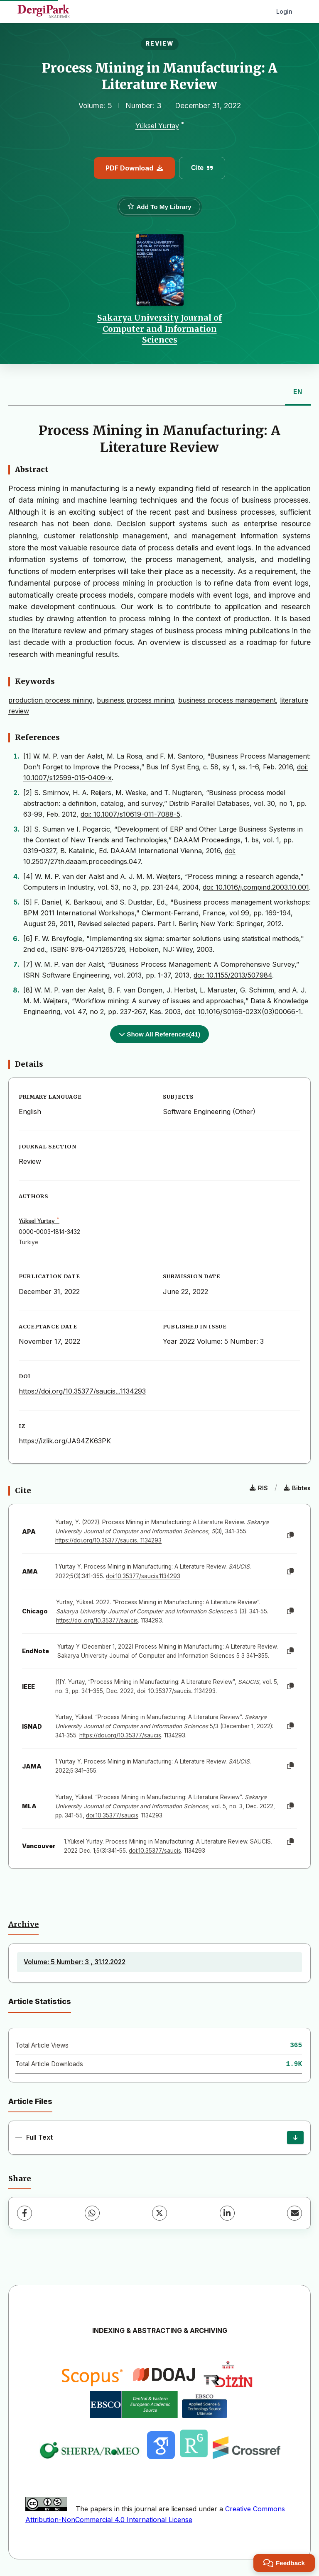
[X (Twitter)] (159, 2213)
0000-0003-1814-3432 (49, 1231)
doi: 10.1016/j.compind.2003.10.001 (256, 887)
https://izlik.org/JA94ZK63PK (65, 1441)
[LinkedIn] (227, 2213)
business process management (227, 700)
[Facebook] (24, 2213)
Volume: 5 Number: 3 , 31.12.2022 (74, 1962)
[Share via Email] (294, 2213)
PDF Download (134, 168)
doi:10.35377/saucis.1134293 (143, 1576)
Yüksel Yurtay (157, 126)
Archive (23, 1924)
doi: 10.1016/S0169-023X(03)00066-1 (243, 1011)
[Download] (295, 2137)
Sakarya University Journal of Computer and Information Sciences (159, 329)
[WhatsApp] (92, 2213)
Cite (202, 167)
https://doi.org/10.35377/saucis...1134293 (82, 1391)
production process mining (50, 700)
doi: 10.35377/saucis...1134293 (176, 1691)
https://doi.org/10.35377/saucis (97, 1620)
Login (284, 11)
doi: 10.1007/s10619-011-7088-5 (130, 814)
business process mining (135, 700)
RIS (259, 1487)
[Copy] (290, 1535)
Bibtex (297, 1487)
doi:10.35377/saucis (112, 1815)
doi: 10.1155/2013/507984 (233, 975)
